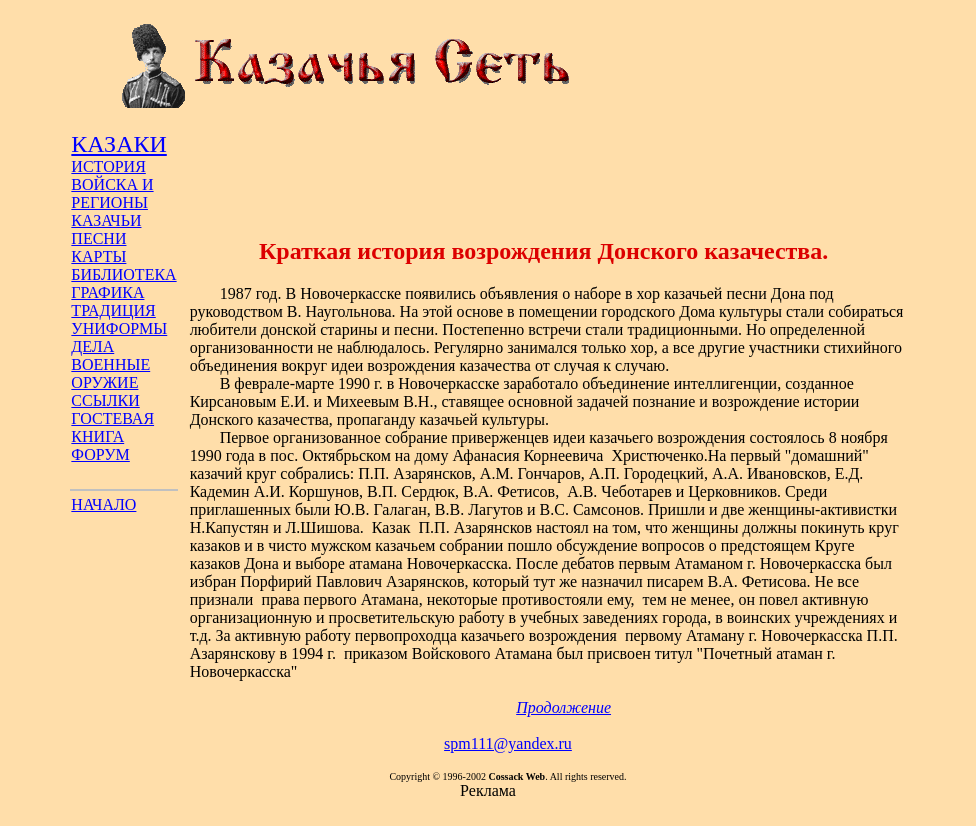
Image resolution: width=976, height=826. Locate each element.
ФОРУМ (100, 454)
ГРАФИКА (107, 292)
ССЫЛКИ (105, 400)
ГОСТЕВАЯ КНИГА (112, 427)
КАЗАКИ (118, 144)
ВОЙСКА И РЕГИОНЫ (112, 193)
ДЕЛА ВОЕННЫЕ (110, 355)
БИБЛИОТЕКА (123, 274)
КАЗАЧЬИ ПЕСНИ (106, 229)
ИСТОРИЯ (108, 166)
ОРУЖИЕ (104, 382)
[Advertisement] (544, 173)
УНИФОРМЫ (119, 328)
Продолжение (563, 707)
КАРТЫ (98, 256)
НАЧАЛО (103, 504)
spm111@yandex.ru (508, 743)
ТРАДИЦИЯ (113, 310)
